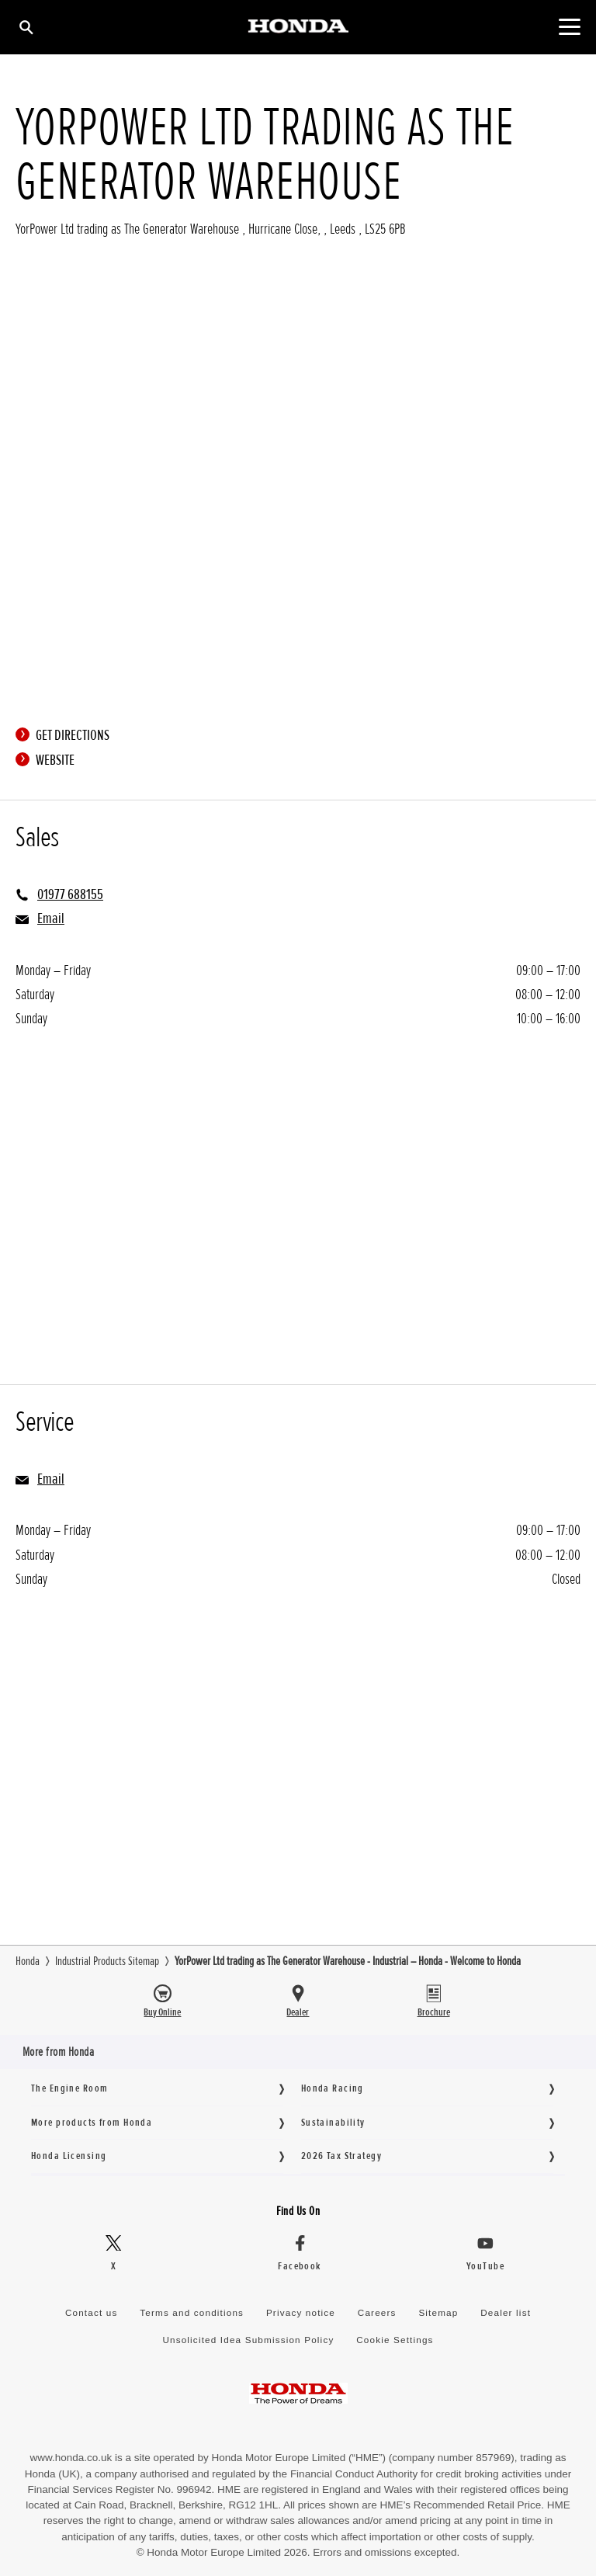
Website (48, 760)
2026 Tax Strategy (341, 2155)
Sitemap (438, 2312)
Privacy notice (300, 2312)
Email (50, 918)
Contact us (91, 2312)
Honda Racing (332, 2088)
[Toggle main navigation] (569, 26)
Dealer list (505, 2312)
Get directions (66, 735)
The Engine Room (69, 2088)
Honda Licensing (68, 2155)
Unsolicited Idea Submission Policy (248, 2340)
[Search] (25, 26)
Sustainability (333, 2122)
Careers (377, 2312)
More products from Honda (91, 2122)
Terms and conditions (192, 2312)
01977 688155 (70, 894)
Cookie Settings (394, 2340)
